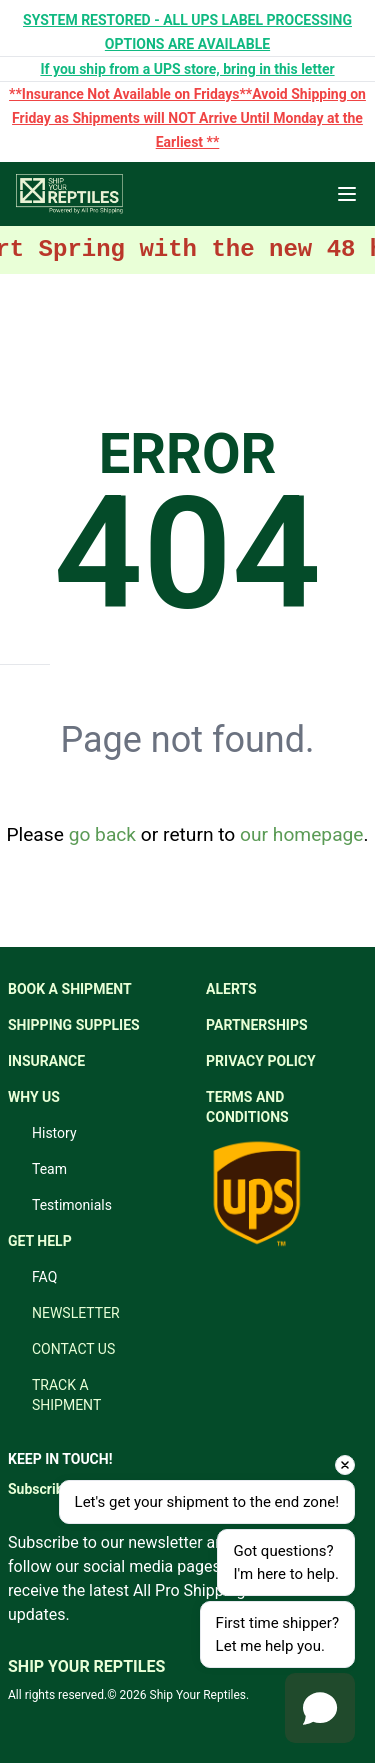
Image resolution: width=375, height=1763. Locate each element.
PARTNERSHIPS (257, 1025)
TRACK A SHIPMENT (66, 1395)
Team (49, 1169)
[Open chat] (320, 1708)
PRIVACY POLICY (261, 1061)
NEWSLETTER (76, 1313)
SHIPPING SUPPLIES (74, 1025)
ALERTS (231, 989)
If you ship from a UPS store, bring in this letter (187, 69)
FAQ (44, 1277)
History (54, 1133)
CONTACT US (73, 1349)
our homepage (301, 834)
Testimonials (72, 1205)
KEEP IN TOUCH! (60, 1459)
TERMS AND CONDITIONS (247, 1107)
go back (102, 834)
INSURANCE (46, 1061)
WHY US (34, 1097)
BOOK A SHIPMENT (70, 989)
